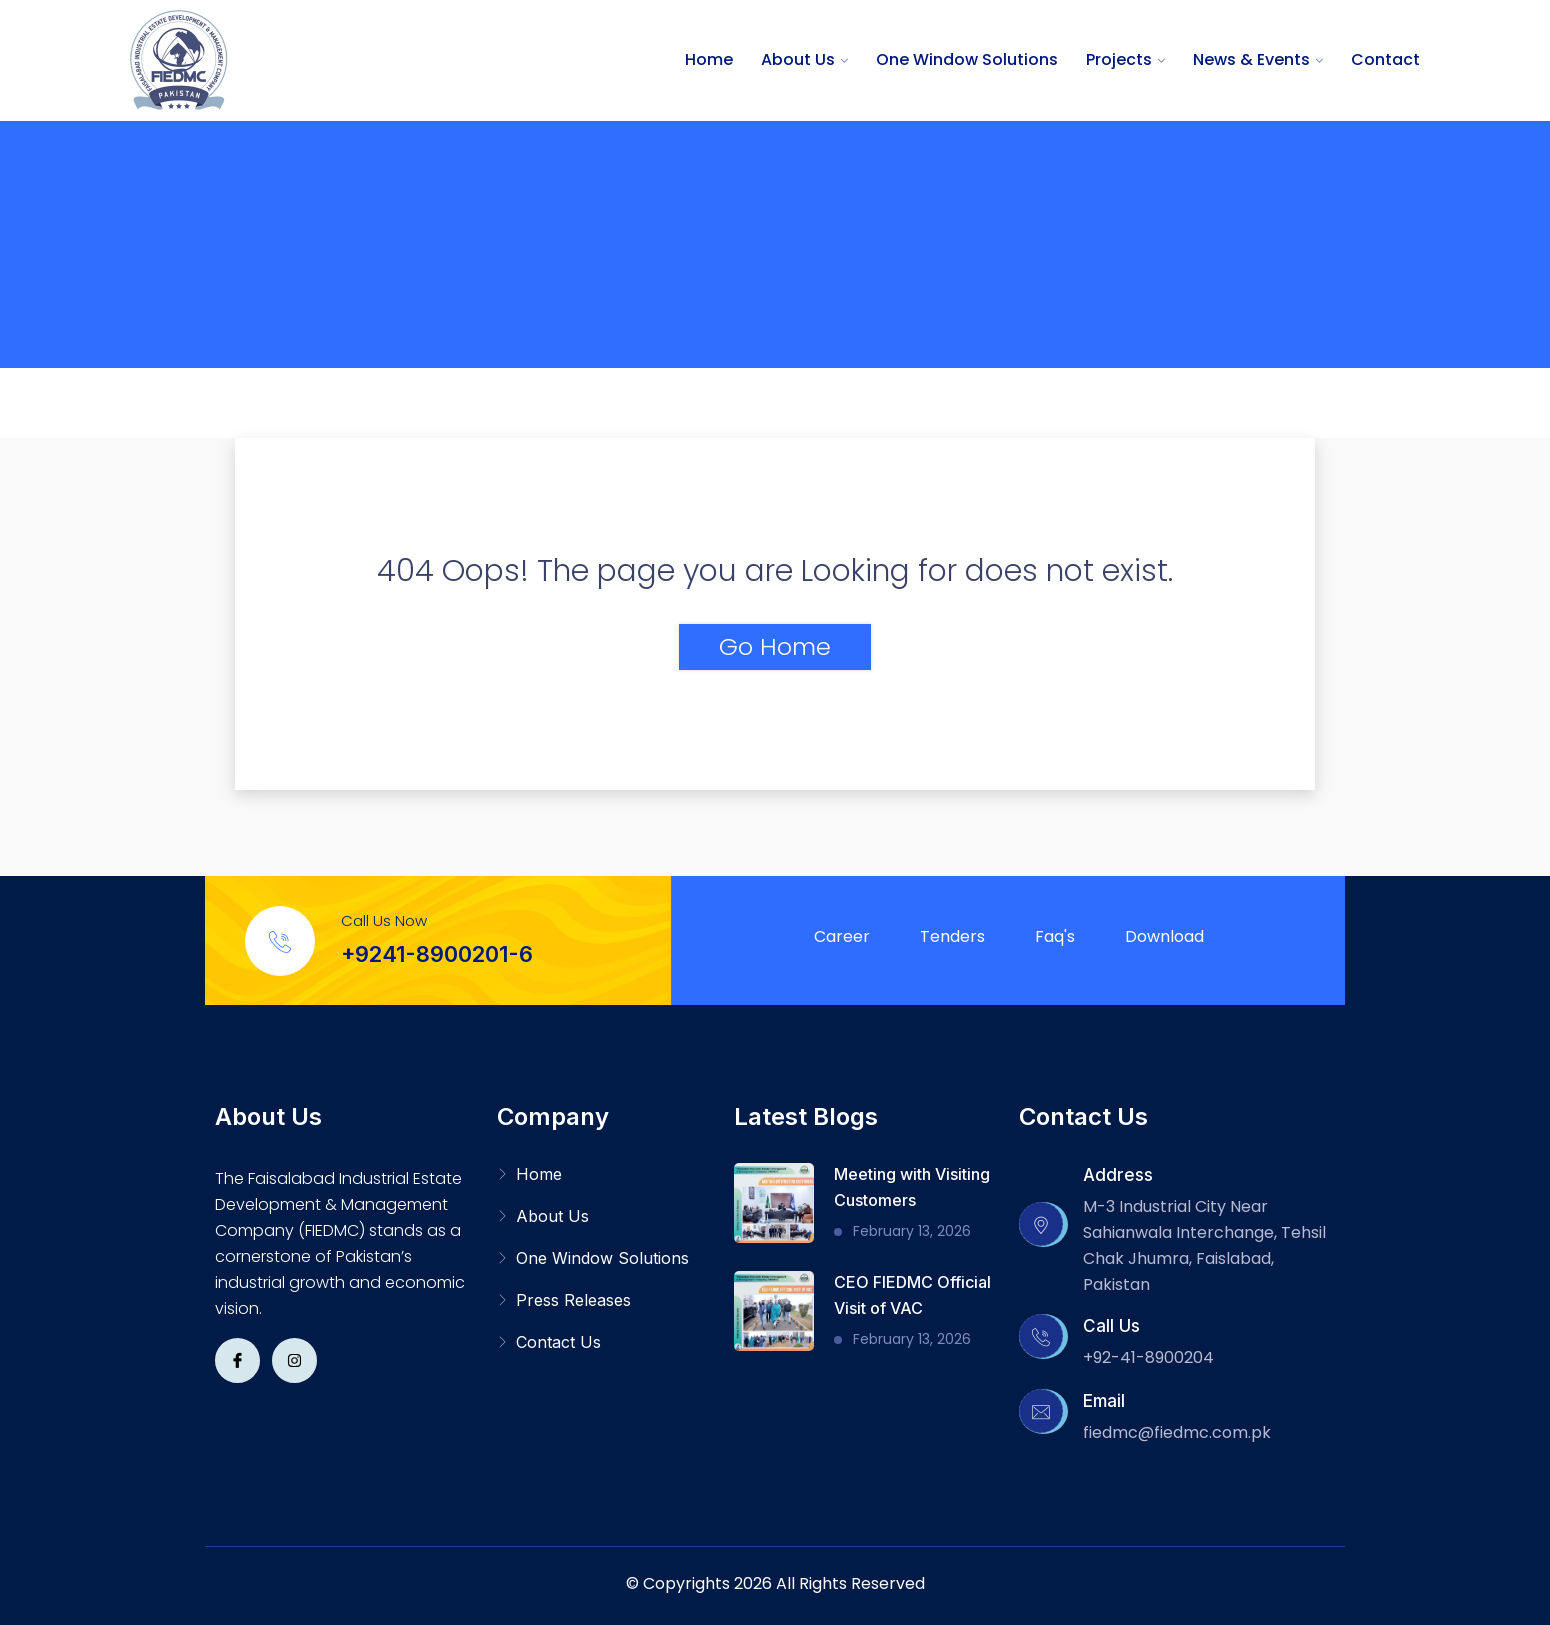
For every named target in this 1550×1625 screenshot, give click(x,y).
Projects (1119, 59)
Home (709, 59)
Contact (1385, 59)
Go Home (775, 646)
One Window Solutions (967, 59)
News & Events (1251, 59)
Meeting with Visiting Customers (912, 1187)
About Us (798, 59)
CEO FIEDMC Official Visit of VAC (912, 1295)
